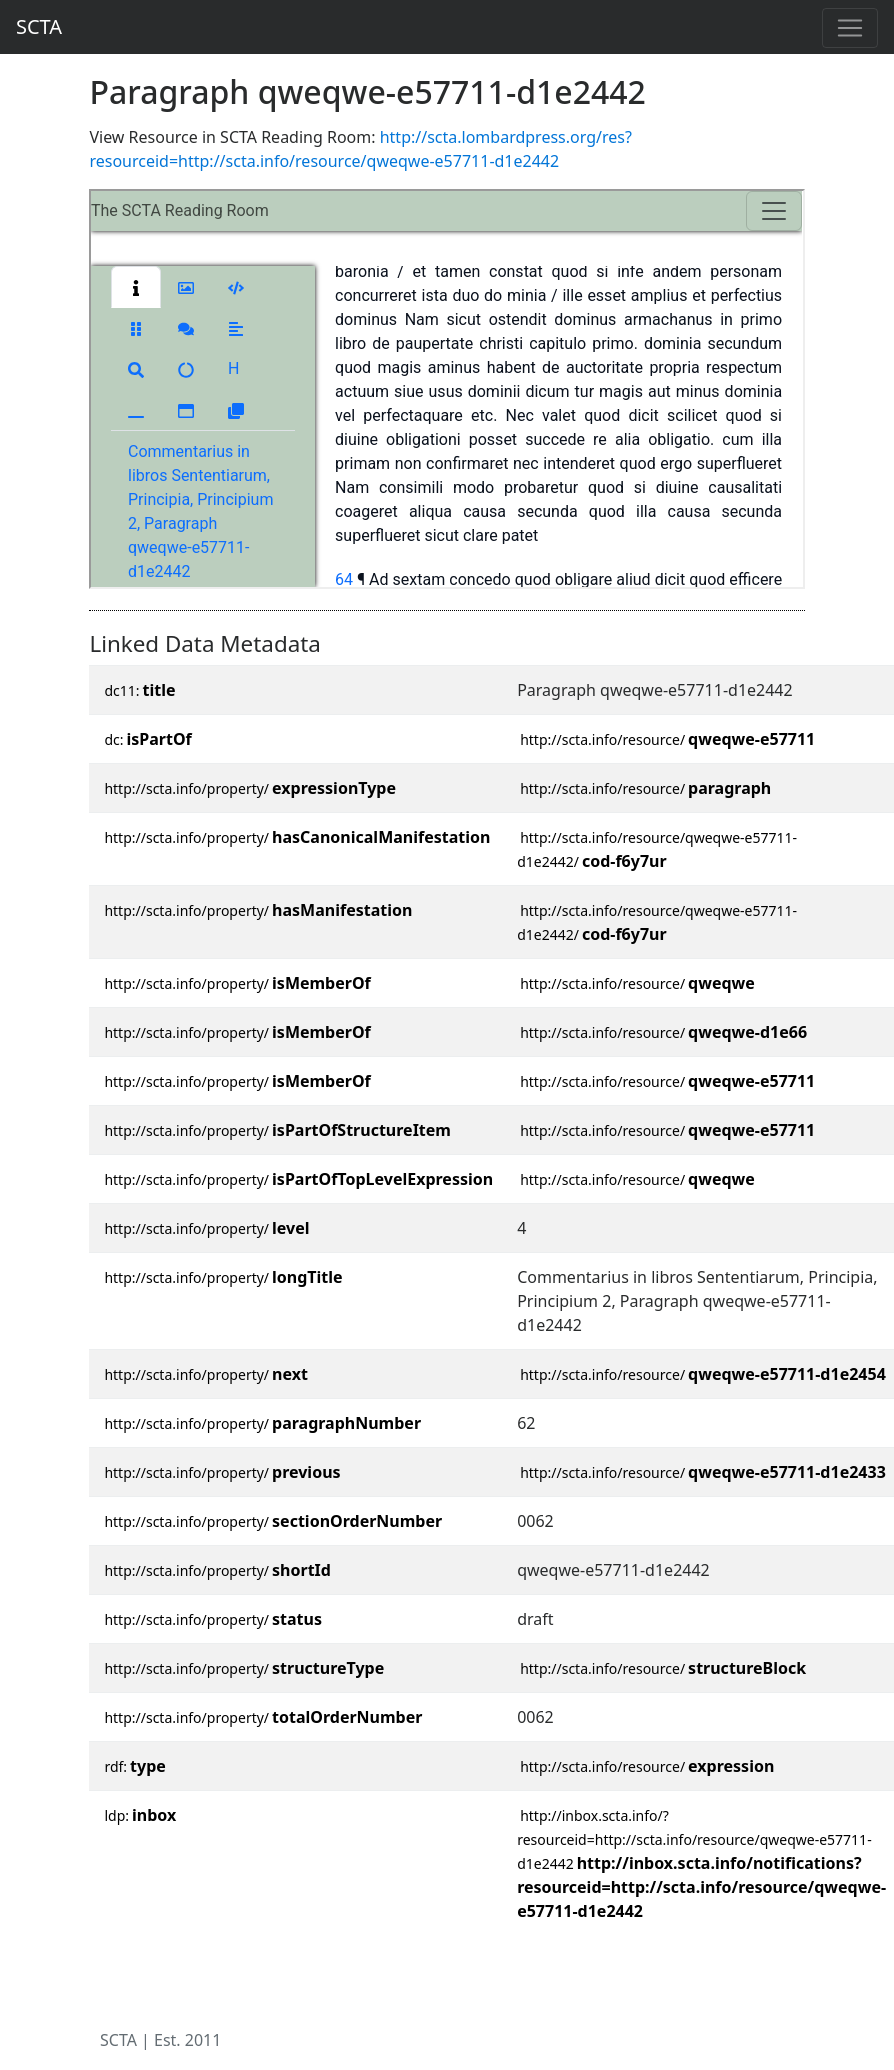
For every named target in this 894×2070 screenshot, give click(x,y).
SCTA (39, 26)
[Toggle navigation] (850, 28)
